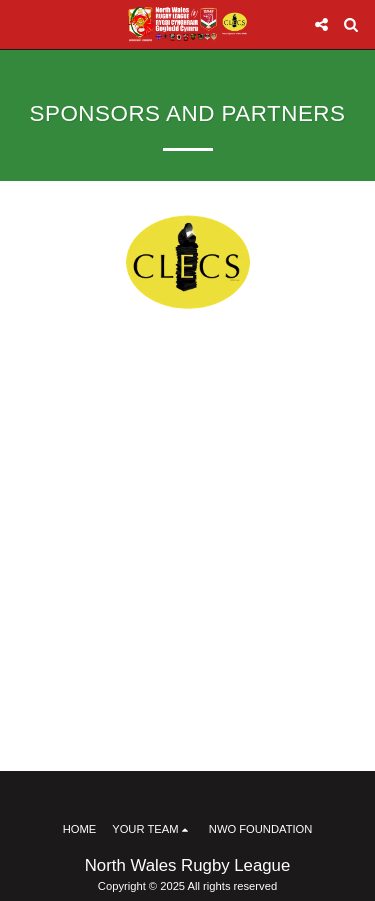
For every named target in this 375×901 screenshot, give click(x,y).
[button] (22, 24)
